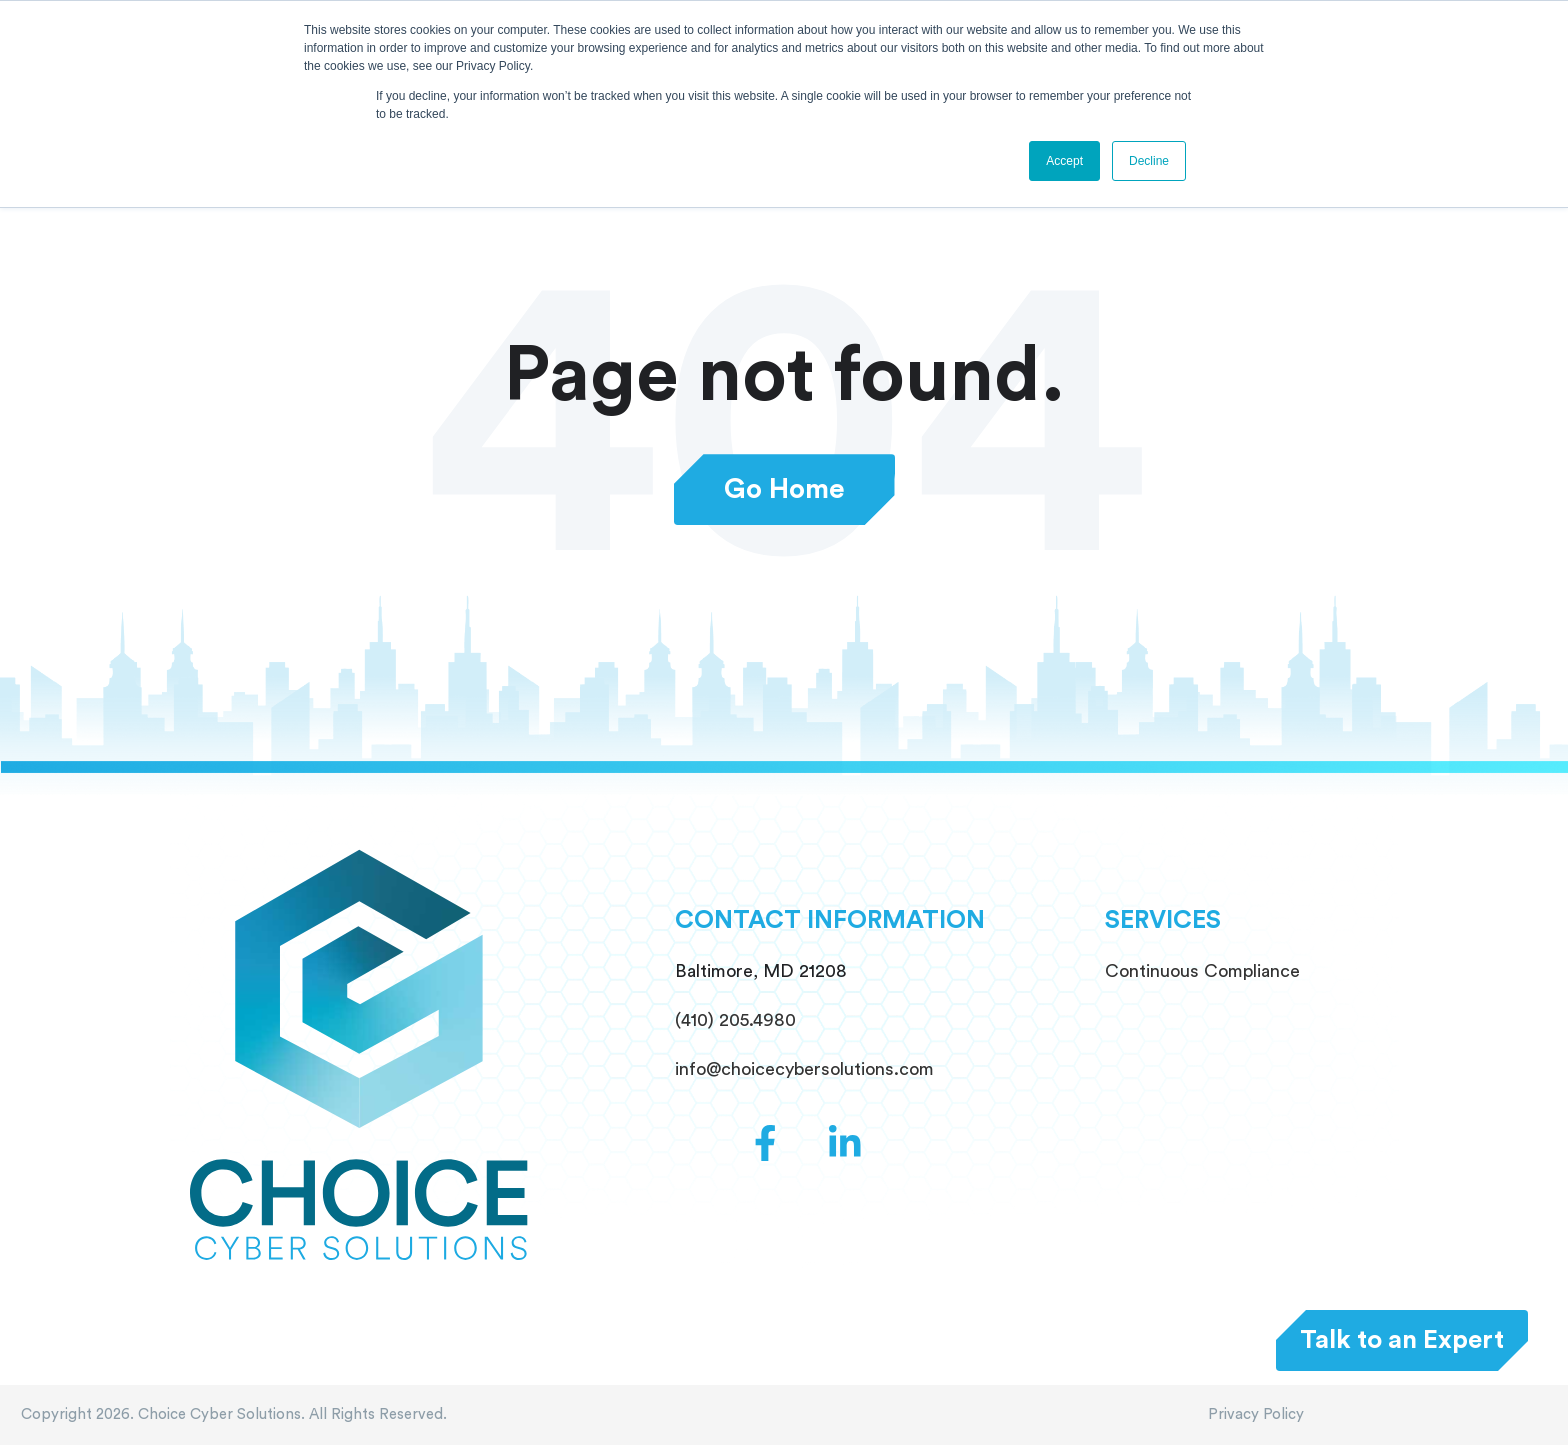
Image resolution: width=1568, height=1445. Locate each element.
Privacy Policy (1256, 1414)
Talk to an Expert (1402, 1340)
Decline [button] (1149, 161)
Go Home (784, 489)
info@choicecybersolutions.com (804, 1069)
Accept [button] (1064, 161)
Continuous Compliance (1202, 971)
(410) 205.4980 (735, 1020)
